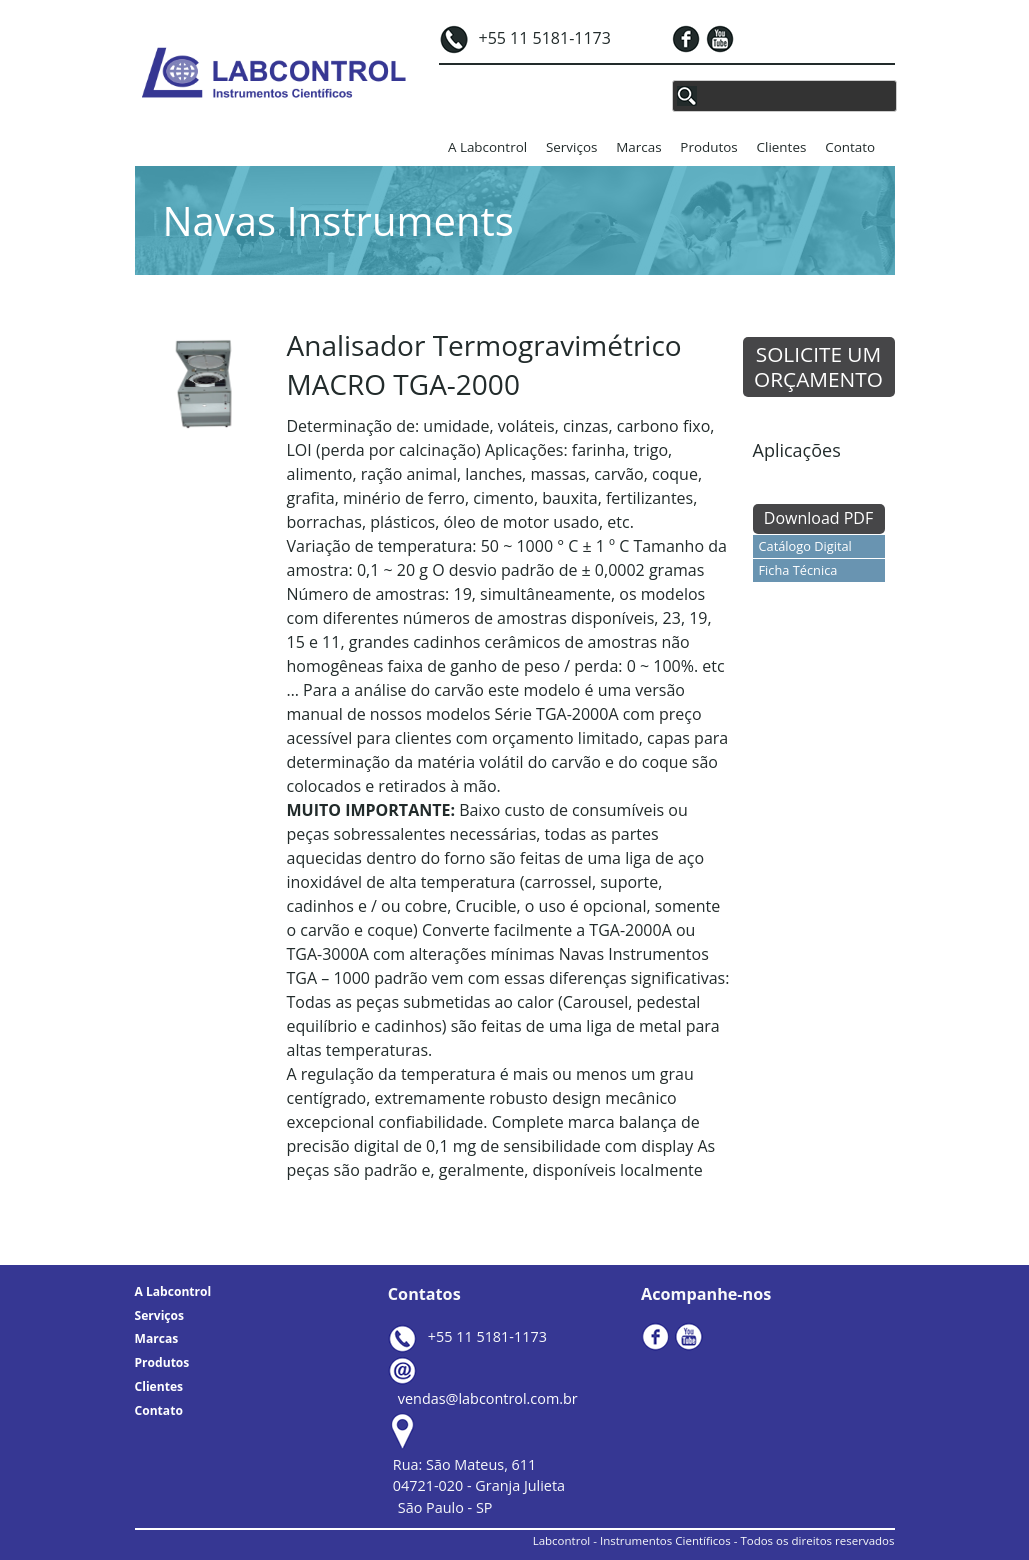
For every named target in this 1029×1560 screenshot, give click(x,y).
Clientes (782, 147)
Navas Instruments (338, 220)
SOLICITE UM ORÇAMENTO (818, 366)
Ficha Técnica (798, 570)
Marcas (638, 147)
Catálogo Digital (805, 546)
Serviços (571, 147)
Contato (850, 147)
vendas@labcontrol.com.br (488, 1398)
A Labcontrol (487, 147)
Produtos (708, 147)
